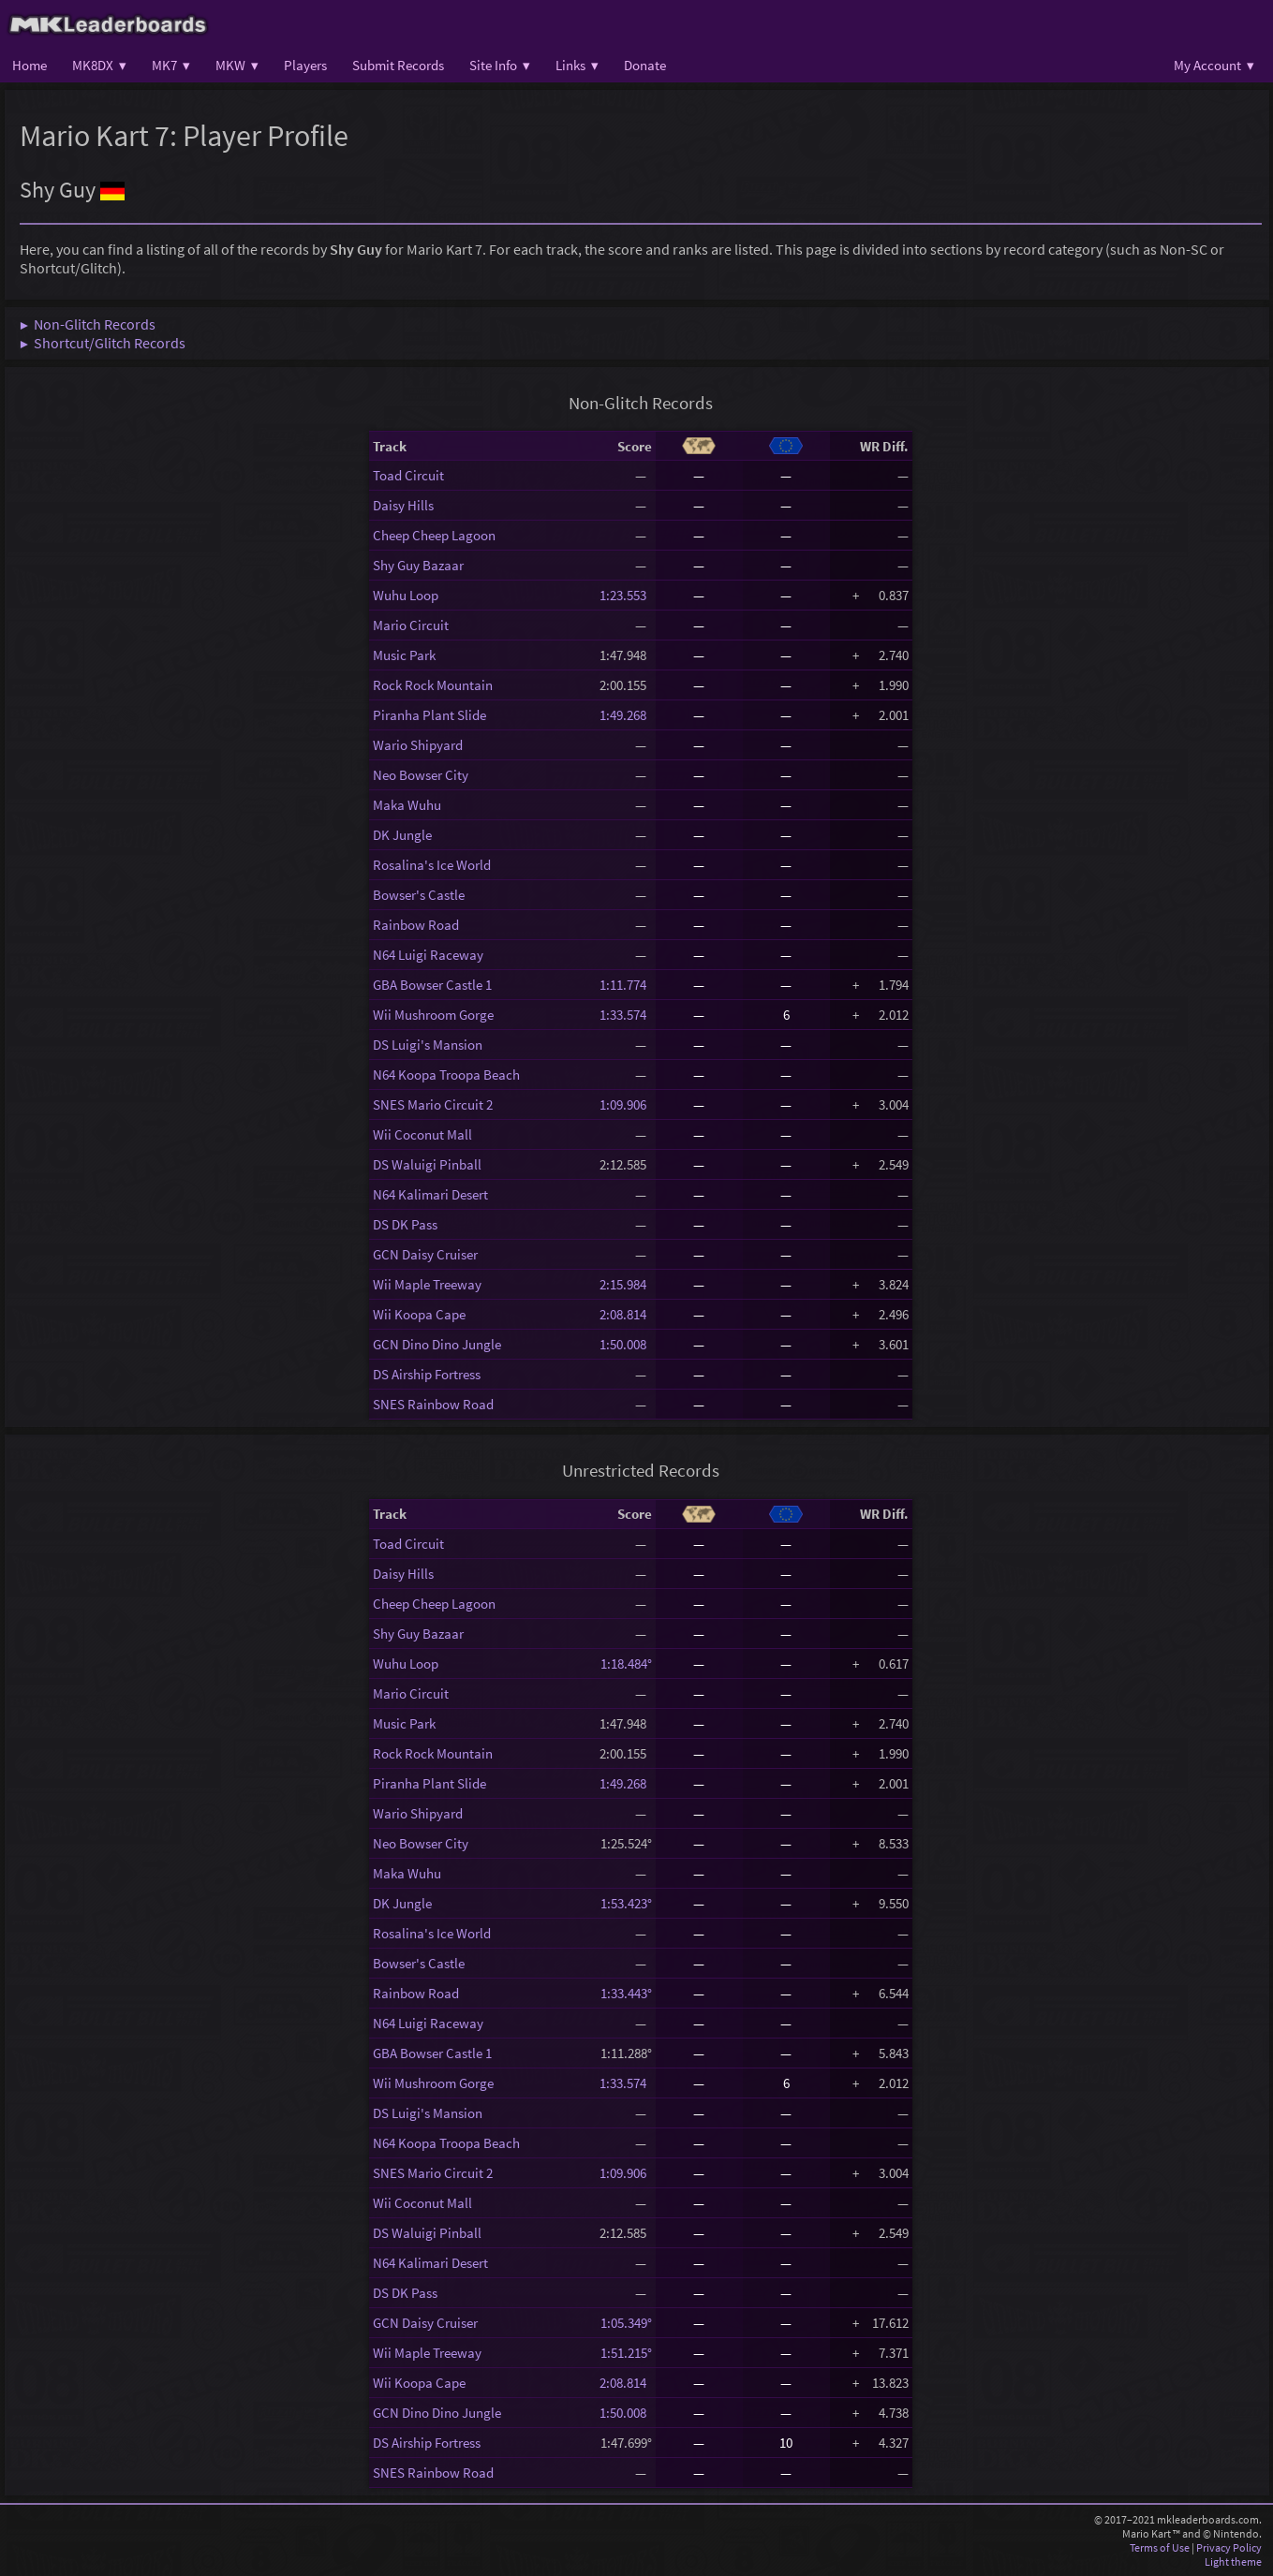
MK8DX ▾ (99, 65)
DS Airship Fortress (427, 1374)
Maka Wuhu (407, 805)
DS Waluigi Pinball (427, 1164)
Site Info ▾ (499, 65)
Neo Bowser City (420, 775)
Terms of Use (1160, 2547)
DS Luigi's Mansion (427, 1044)
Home (29, 65)
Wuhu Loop (405, 595)
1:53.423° (626, 1903)
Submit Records (398, 65)
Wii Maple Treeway (427, 1284)
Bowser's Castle (419, 895)
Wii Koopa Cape (419, 1314)
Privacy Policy (1229, 2547)
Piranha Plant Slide (429, 715)
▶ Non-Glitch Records (87, 324)
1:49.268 (625, 715)
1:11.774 (625, 985)
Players (305, 65)
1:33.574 (625, 1014)
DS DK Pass (405, 1224)
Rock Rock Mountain (433, 685)
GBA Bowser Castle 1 (432, 985)
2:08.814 (625, 1314)
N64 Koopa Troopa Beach (446, 1074)
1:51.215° (626, 2353)
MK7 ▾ (171, 65)
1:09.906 (625, 1104)
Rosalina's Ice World (432, 865)
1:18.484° (626, 1663)
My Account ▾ (1214, 65)
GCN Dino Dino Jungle (437, 1344)
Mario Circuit (411, 625)
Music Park (404, 655)
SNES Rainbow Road (433, 1404)
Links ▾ (577, 65)
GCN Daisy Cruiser (425, 1254)
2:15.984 (625, 1284)
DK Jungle (402, 835)
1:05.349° (626, 2323)
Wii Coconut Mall (422, 1134)
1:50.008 (625, 1344)
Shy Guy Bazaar (418, 565)
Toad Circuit (408, 475)
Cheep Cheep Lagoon (434, 535)
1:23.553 (625, 595)
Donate (645, 65)
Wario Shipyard (418, 745)
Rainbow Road (416, 925)
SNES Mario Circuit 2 (433, 1104)
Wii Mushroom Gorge (433, 1014)
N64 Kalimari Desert (430, 1194)
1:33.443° (626, 1993)
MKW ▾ (237, 65)
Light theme (1233, 2561)
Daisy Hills (403, 505)
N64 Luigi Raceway (428, 955)
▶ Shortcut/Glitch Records (102, 342)
